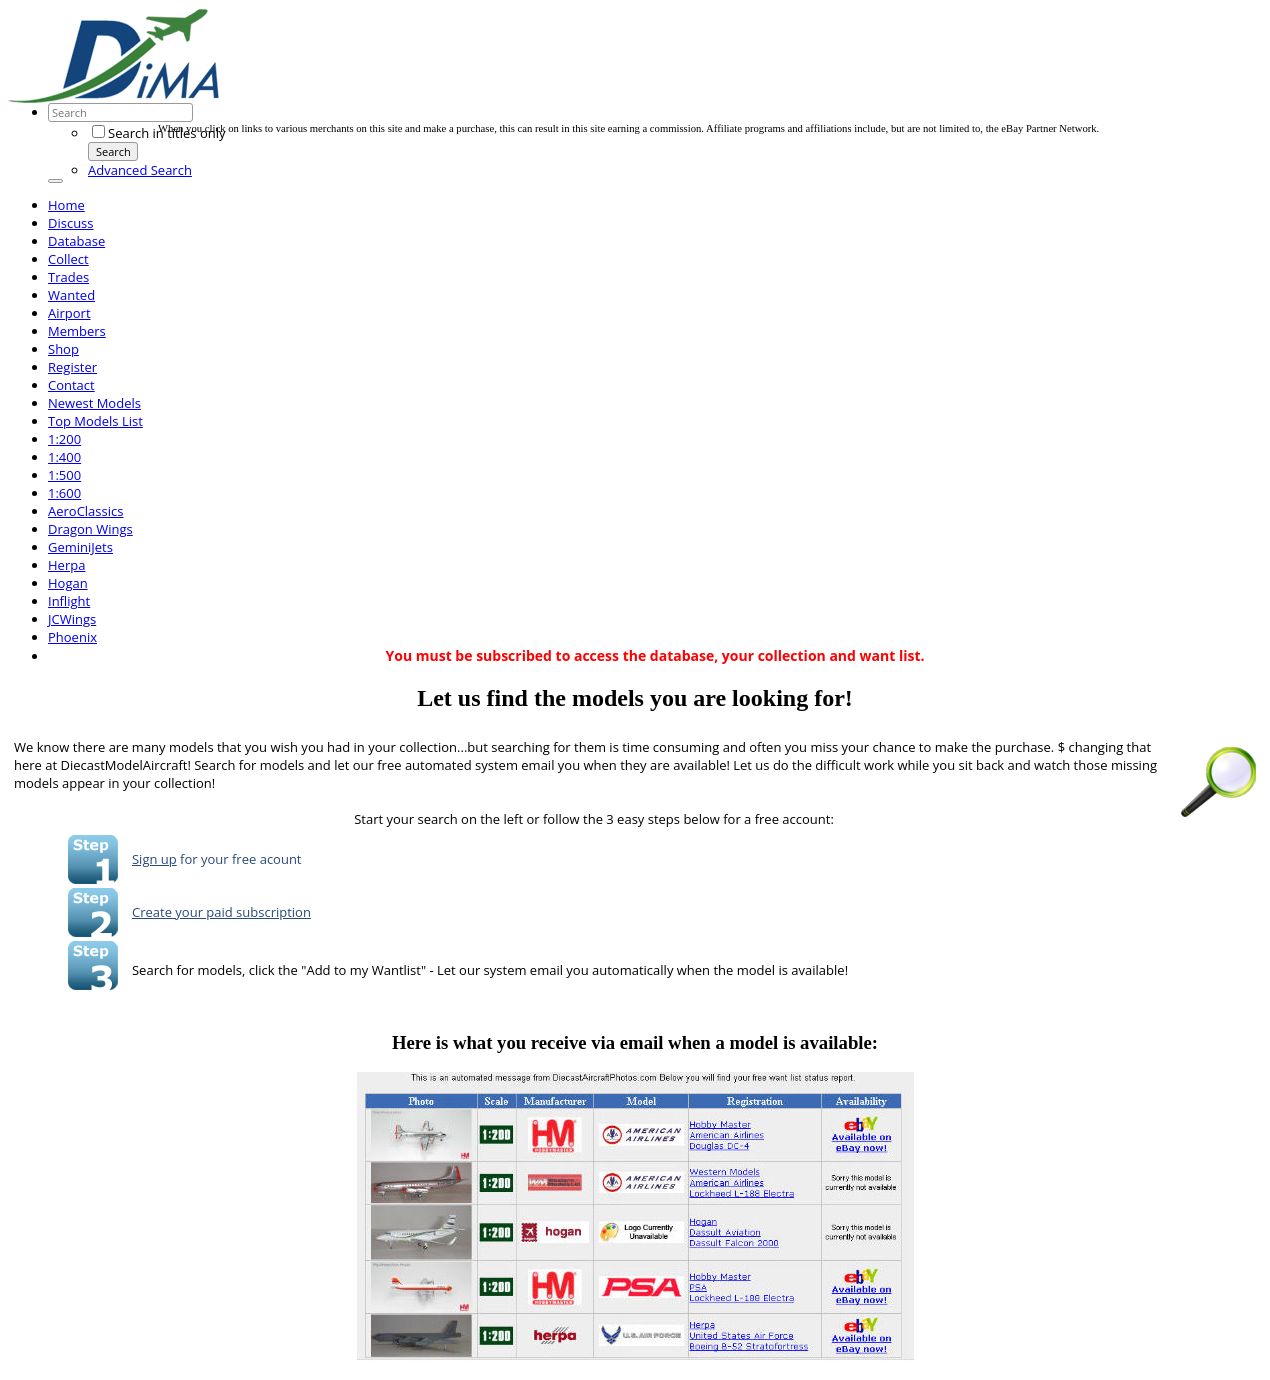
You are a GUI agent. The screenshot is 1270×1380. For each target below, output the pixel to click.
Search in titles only (158, 133)
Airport (69, 313)
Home (66, 205)
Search (113, 151)
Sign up (154, 859)
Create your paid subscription (221, 912)
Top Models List (95, 421)
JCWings (72, 619)
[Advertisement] (522, 78)
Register (72, 367)
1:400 (64, 457)
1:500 (64, 475)
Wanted (71, 295)
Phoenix (72, 637)
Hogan (68, 583)
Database (76, 241)
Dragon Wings (90, 529)
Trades (68, 277)
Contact (71, 385)
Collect (68, 259)
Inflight (69, 601)
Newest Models (94, 403)
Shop (63, 349)
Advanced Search (140, 170)
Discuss (71, 223)
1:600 (64, 493)
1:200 (64, 439)
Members (77, 331)
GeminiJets (80, 547)
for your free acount (239, 859)
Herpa (66, 565)
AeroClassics (85, 511)
